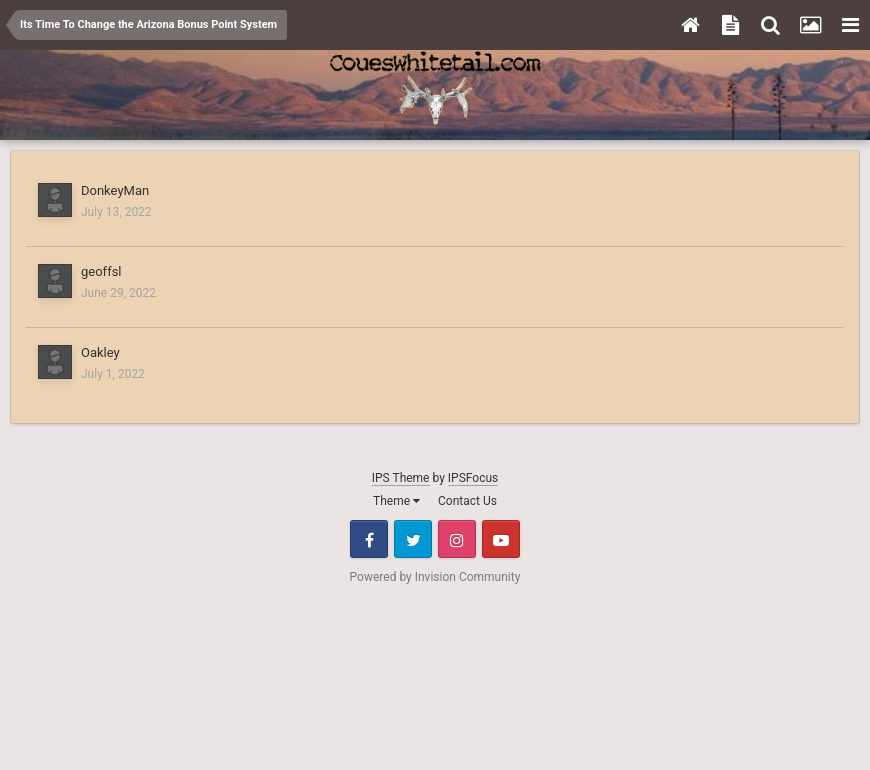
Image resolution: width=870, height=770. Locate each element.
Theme (396, 501)
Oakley (100, 352)
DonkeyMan (115, 190)
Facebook (369, 539)
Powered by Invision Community (435, 577)
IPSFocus (473, 478)
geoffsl (101, 271)
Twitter (413, 539)
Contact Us (467, 501)
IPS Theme (401, 478)
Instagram (457, 539)
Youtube (501, 539)
